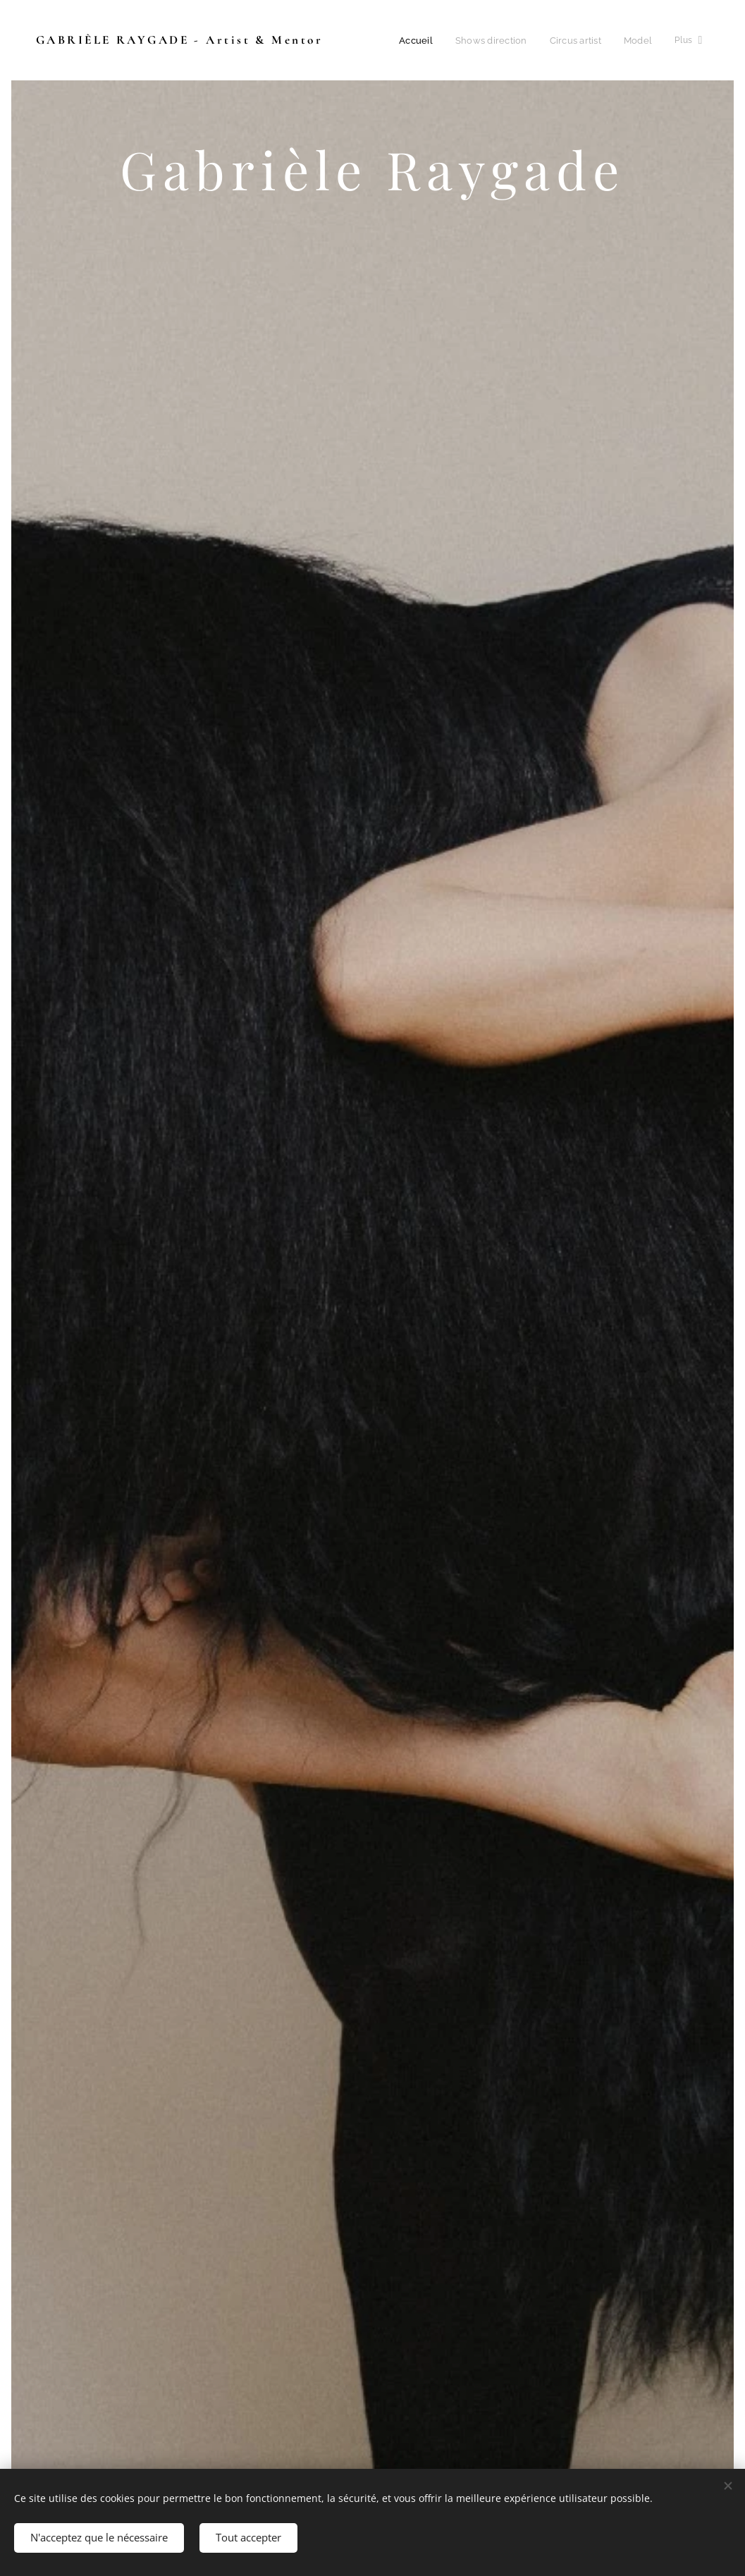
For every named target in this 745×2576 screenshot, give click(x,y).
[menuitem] (420, 40)
